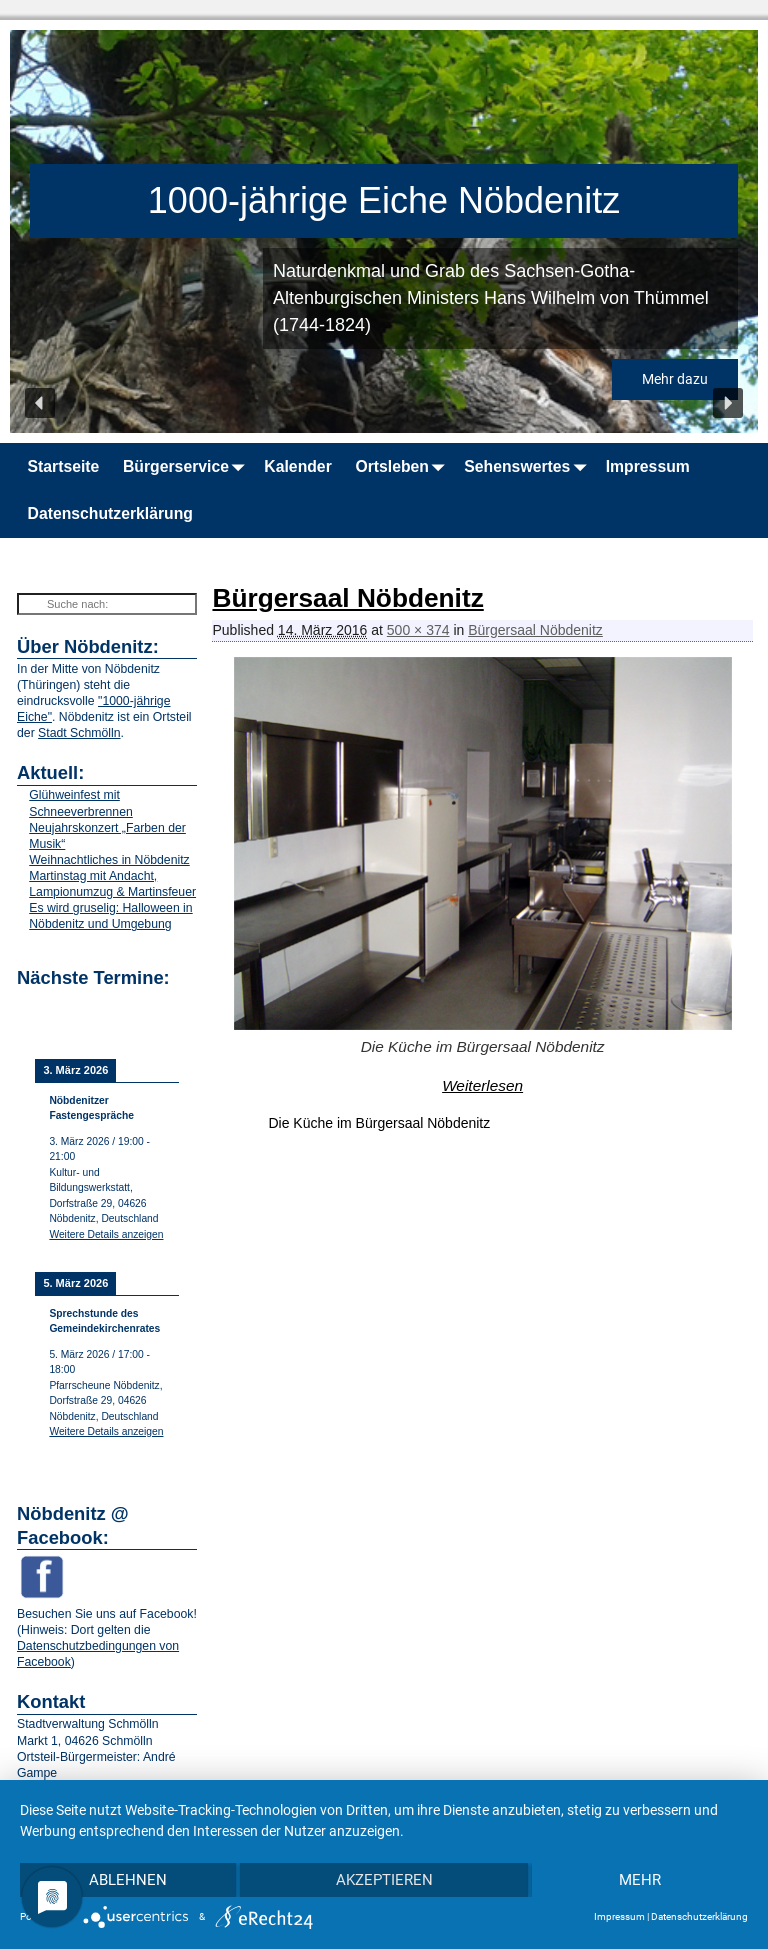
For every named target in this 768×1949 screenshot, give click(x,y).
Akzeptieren (384, 1880)
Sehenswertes (529, 466)
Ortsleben (403, 466)
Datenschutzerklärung (110, 513)
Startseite (64, 466)
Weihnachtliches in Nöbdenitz (109, 860)
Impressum (648, 466)
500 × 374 (418, 630)
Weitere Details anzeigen (106, 1234)
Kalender (297, 466)
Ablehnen (128, 1880)
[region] (384, 231)
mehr (640, 1880)
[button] (40, 403)
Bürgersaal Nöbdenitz (535, 630)
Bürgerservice (188, 466)
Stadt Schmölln (79, 733)
